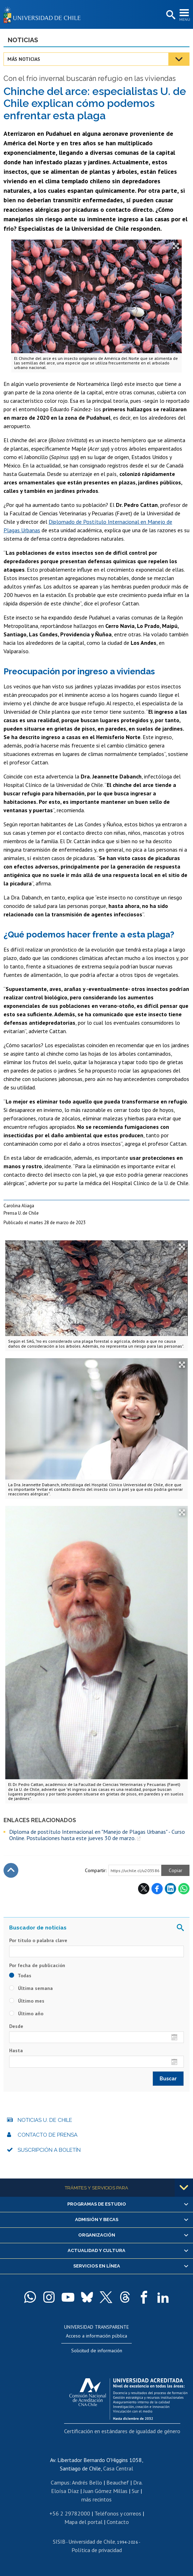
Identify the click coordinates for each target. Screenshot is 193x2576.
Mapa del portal (83, 2521)
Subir (11, 1870)
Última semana (31, 1988)
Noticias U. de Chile (45, 2120)
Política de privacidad (96, 2549)
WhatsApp (183, 1888)
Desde (16, 2026)
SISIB (59, 2541)
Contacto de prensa (47, 2135)
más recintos (96, 2499)
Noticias (23, 40)
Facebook (157, 1888)
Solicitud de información (96, 2350)
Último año (26, 2013)
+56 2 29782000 (69, 2513)
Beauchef (117, 2482)
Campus (60, 2482)
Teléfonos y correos (117, 2513)
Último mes (26, 2001)
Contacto (118, 2521)
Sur (135, 2490)
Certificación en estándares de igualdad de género (122, 2431)
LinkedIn (170, 1888)
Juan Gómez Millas (105, 2490)
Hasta (16, 2050)
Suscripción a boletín (49, 2150)
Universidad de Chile (91, 2541)
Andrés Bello (87, 2482)
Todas (20, 1975)
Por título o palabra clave (38, 1940)
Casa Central (118, 2468)
